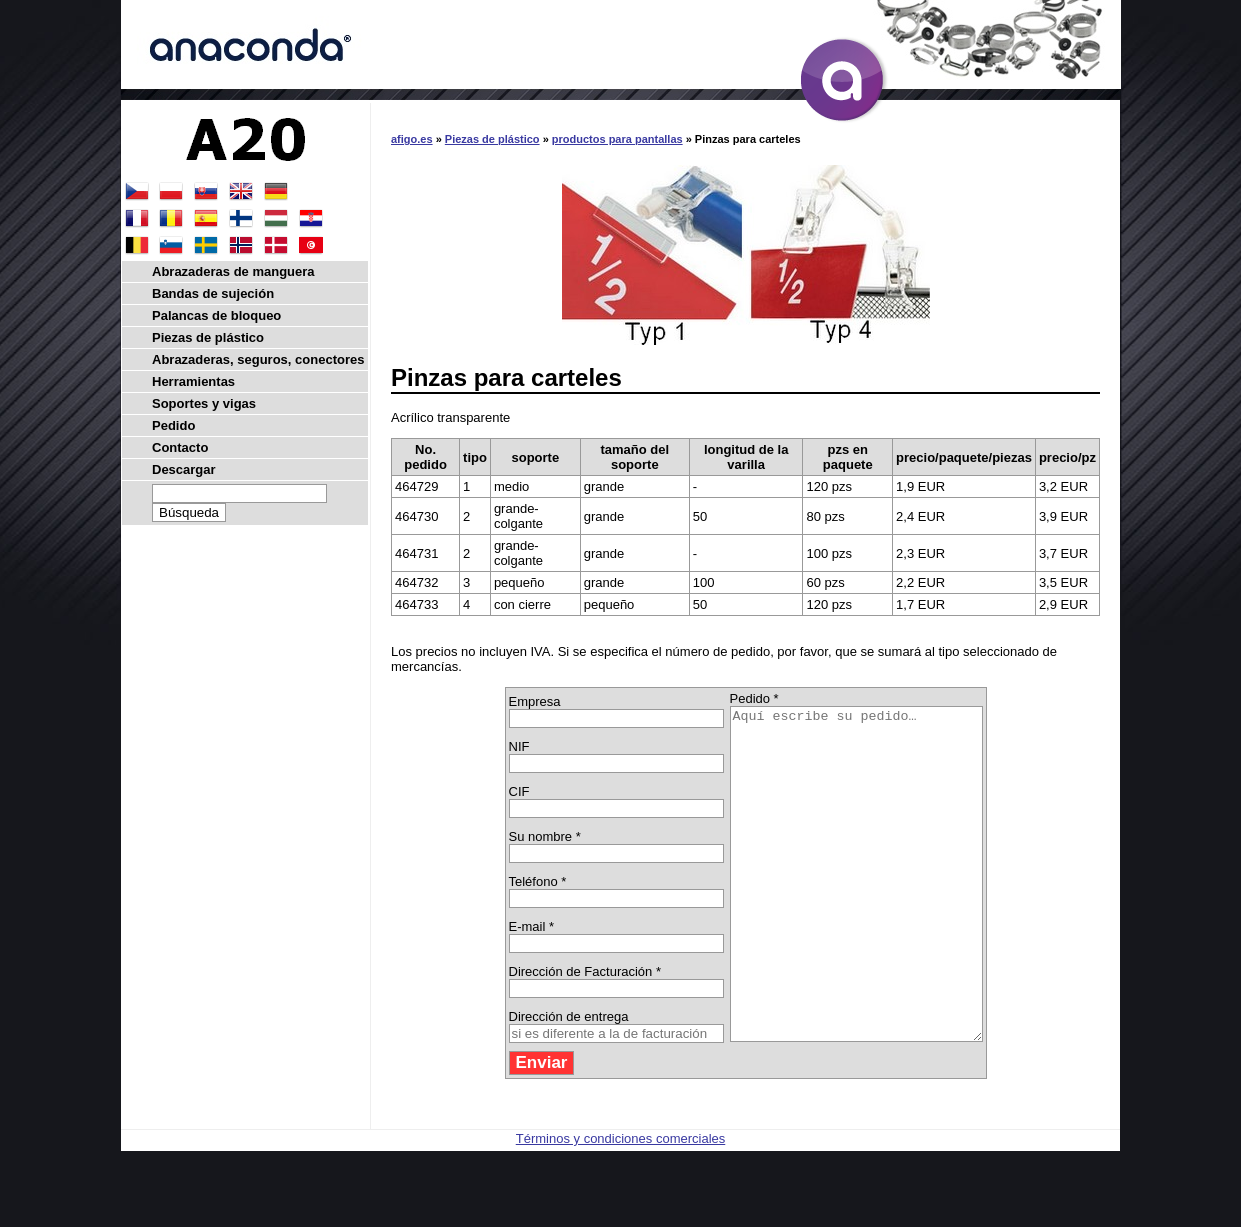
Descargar (184, 469)
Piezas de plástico (492, 139)
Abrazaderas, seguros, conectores (258, 359)
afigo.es (412, 139)
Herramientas (193, 381)
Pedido (173, 425)
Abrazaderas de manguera (233, 271)
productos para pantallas (617, 139)
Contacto (180, 447)
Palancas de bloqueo (216, 315)
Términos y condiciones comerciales (621, 1204)
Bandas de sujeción (213, 293)
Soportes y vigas (204, 403)
